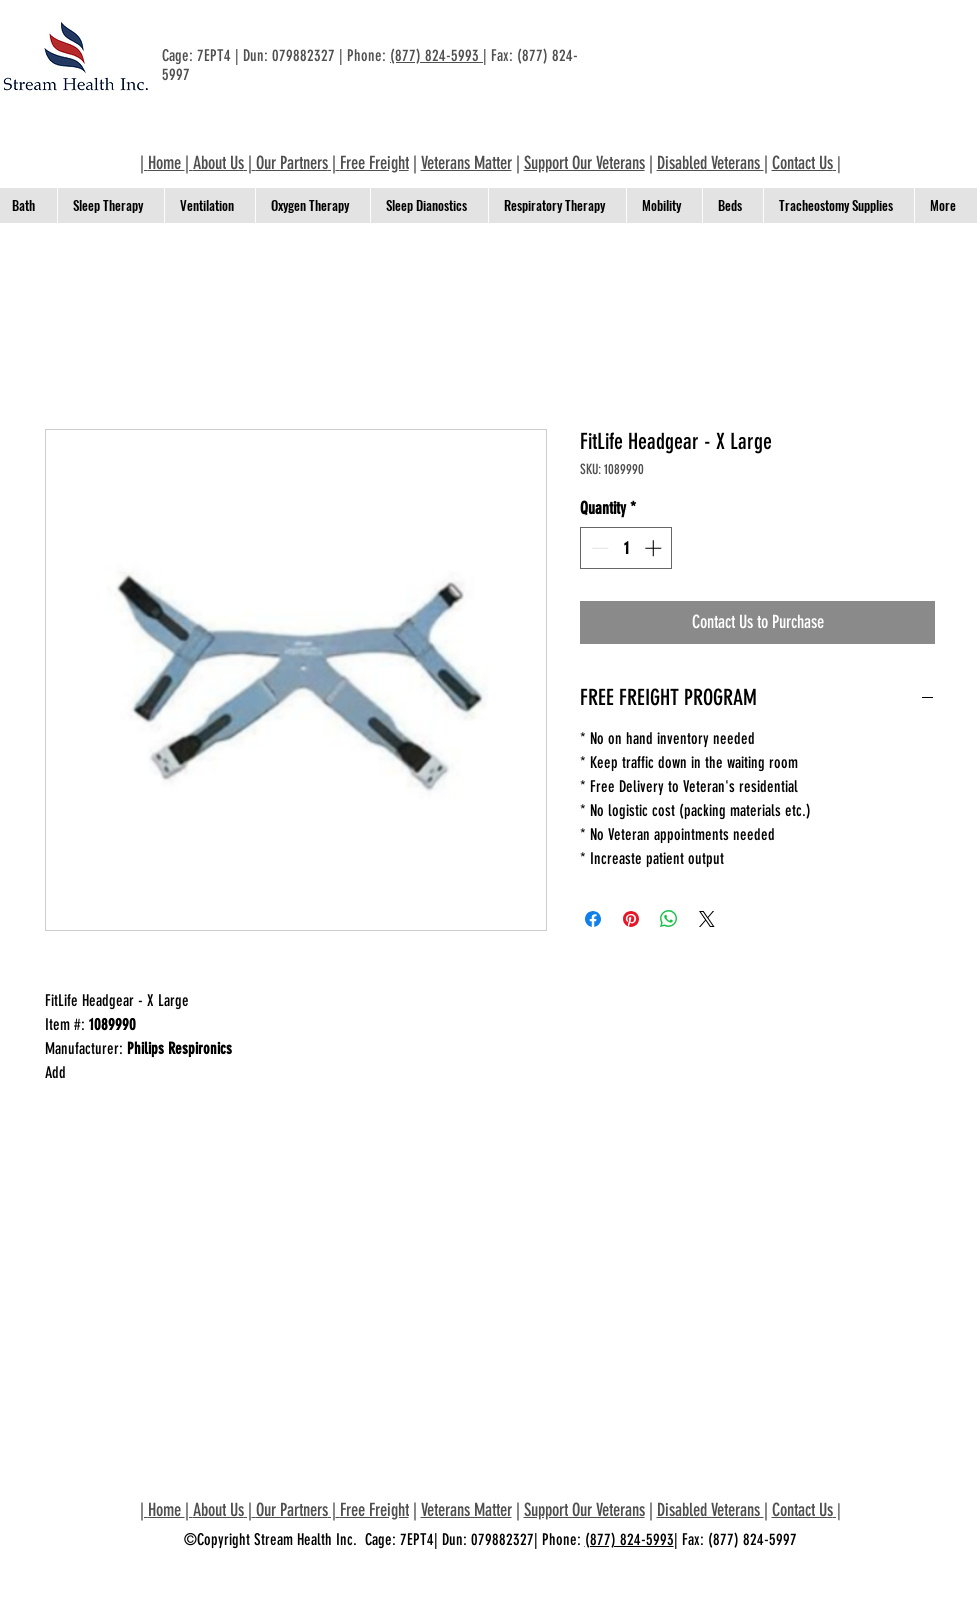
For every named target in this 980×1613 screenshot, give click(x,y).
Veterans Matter (466, 163)
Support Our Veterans (584, 163)
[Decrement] (598, 548)
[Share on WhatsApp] (669, 919)
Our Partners (292, 163)
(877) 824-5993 (436, 55)
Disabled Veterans (710, 163)
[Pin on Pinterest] (631, 919)
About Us (218, 163)
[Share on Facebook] (593, 919)
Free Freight (374, 163)
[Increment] (655, 548)
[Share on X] (707, 919)
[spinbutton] (626, 548)
